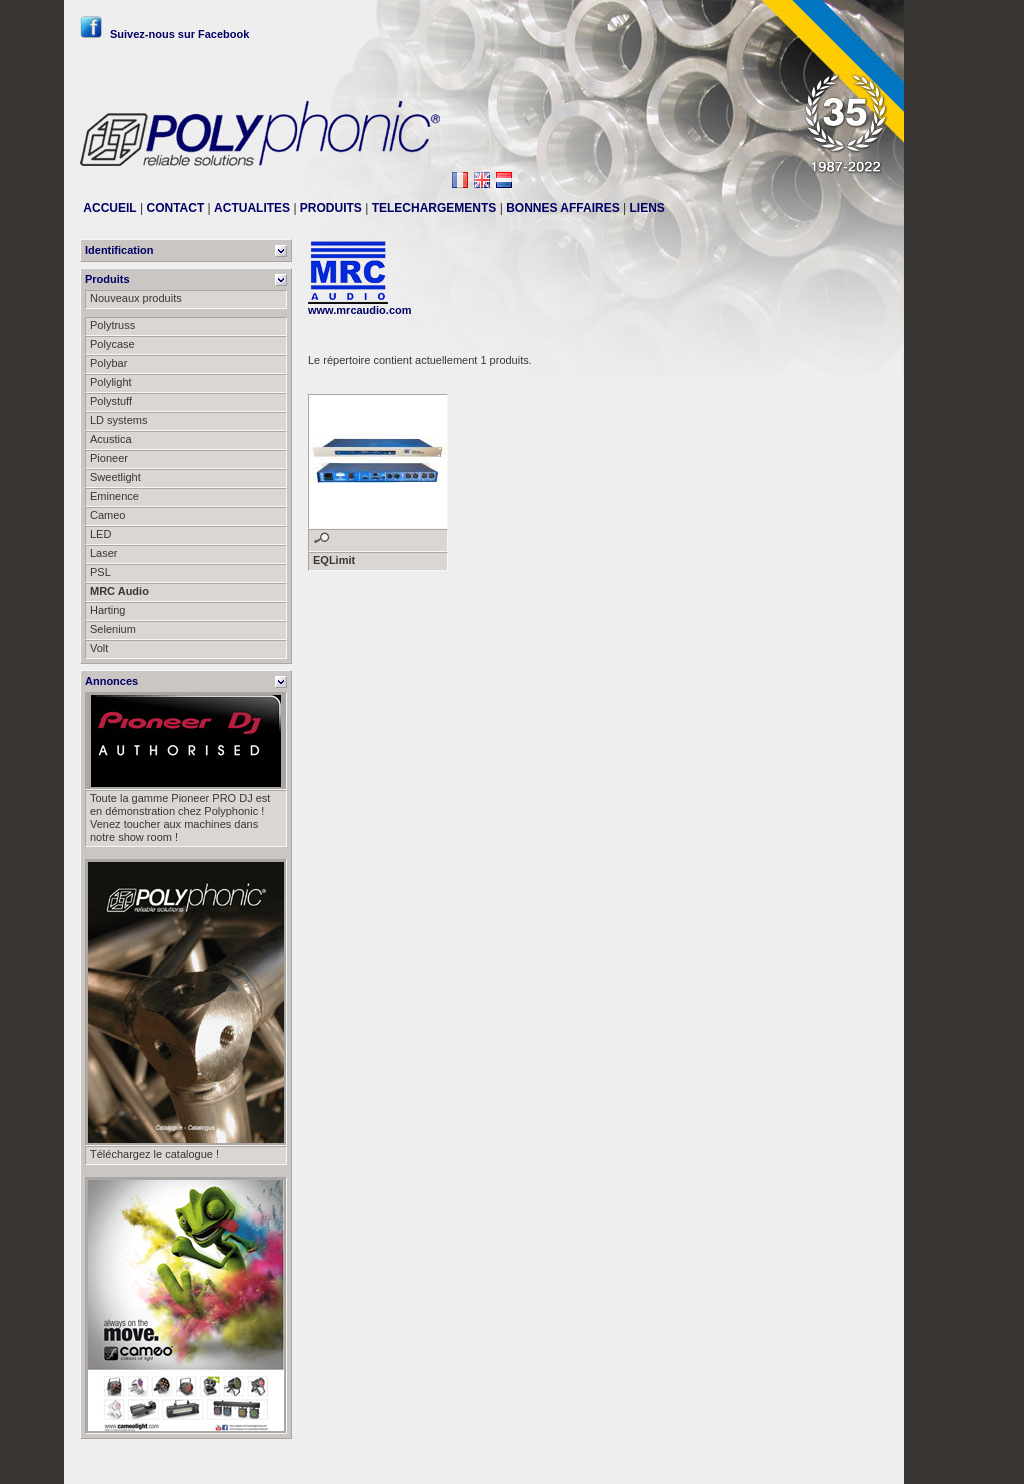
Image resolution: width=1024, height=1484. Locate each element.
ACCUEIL (109, 208)
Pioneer (109, 458)
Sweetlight (115, 477)
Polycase (112, 344)
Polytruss (112, 325)
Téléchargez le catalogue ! (154, 1154)
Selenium (113, 629)
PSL (100, 572)
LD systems (118, 420)
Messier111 (859, 1461)
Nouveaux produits (136, 298)
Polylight (111, 382)
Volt (99, 648)
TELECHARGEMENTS (434, 208)
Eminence (114, 496)
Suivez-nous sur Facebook (164, 34)
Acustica (111, 439)
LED (100, 534)
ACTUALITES (252, 208)
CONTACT (175, 208)
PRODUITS (331, 208)
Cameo (107, 515)
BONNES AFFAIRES (563, 208)
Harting (107, 610)
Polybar (108, 363)
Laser (104, 553)
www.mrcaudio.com (360, 310)
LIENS (647, 208)
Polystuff (111, 401)
